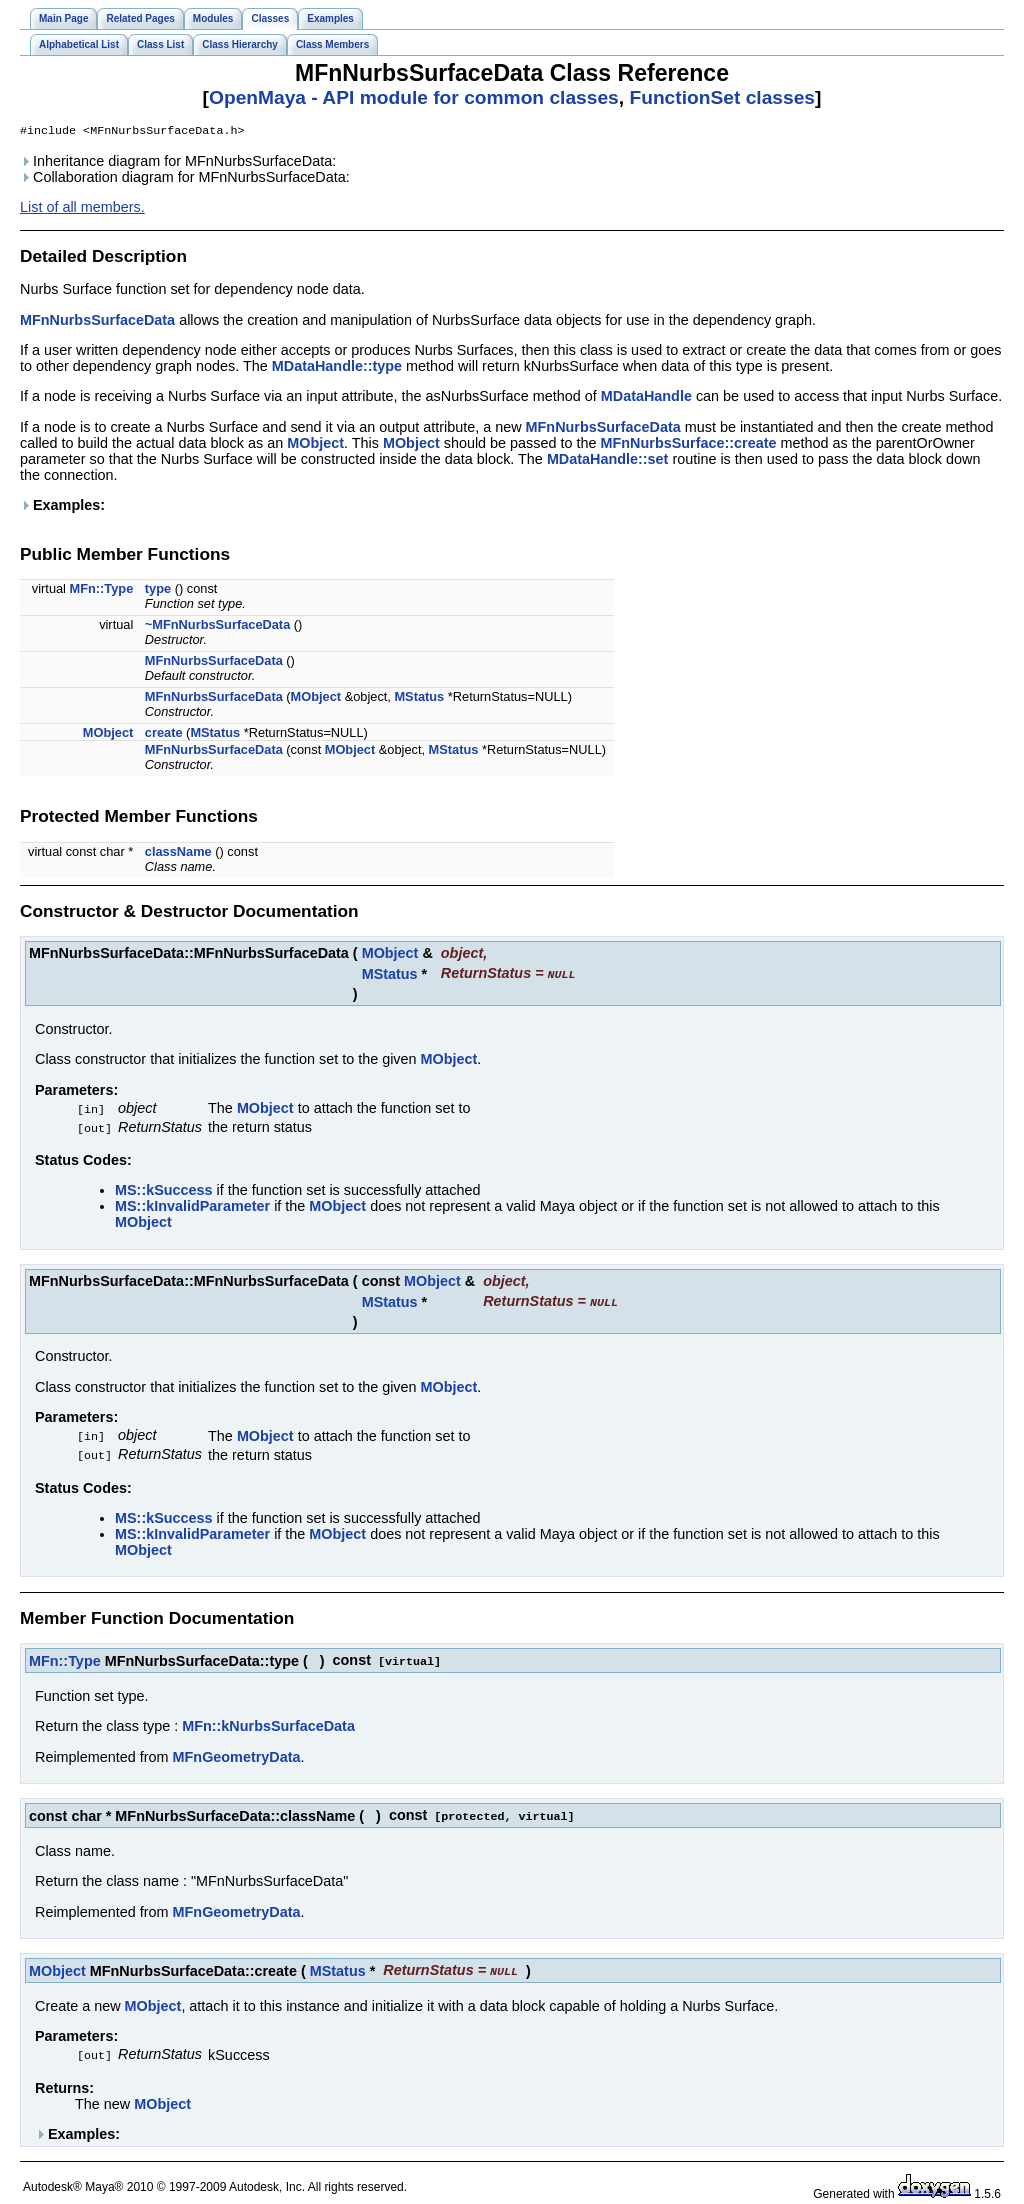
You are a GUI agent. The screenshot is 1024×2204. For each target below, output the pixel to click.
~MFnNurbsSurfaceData (217, 626)
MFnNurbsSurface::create (689, 445)
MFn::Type (102, 590)
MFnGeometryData (237, 1752)
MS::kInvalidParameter (192, 1205)
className (178, 853)
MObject (315, 445)
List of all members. (82, 209)
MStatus (419, 698)
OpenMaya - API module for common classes (414, 97)
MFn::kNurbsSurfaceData (268, 1721)
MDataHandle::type (337, 368)
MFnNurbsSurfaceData (97, 322)
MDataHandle (646, 398)
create (164, 734)
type (158, 590)
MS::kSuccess (164, 1189)
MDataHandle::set (608, 461)
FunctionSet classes (722, 97)
